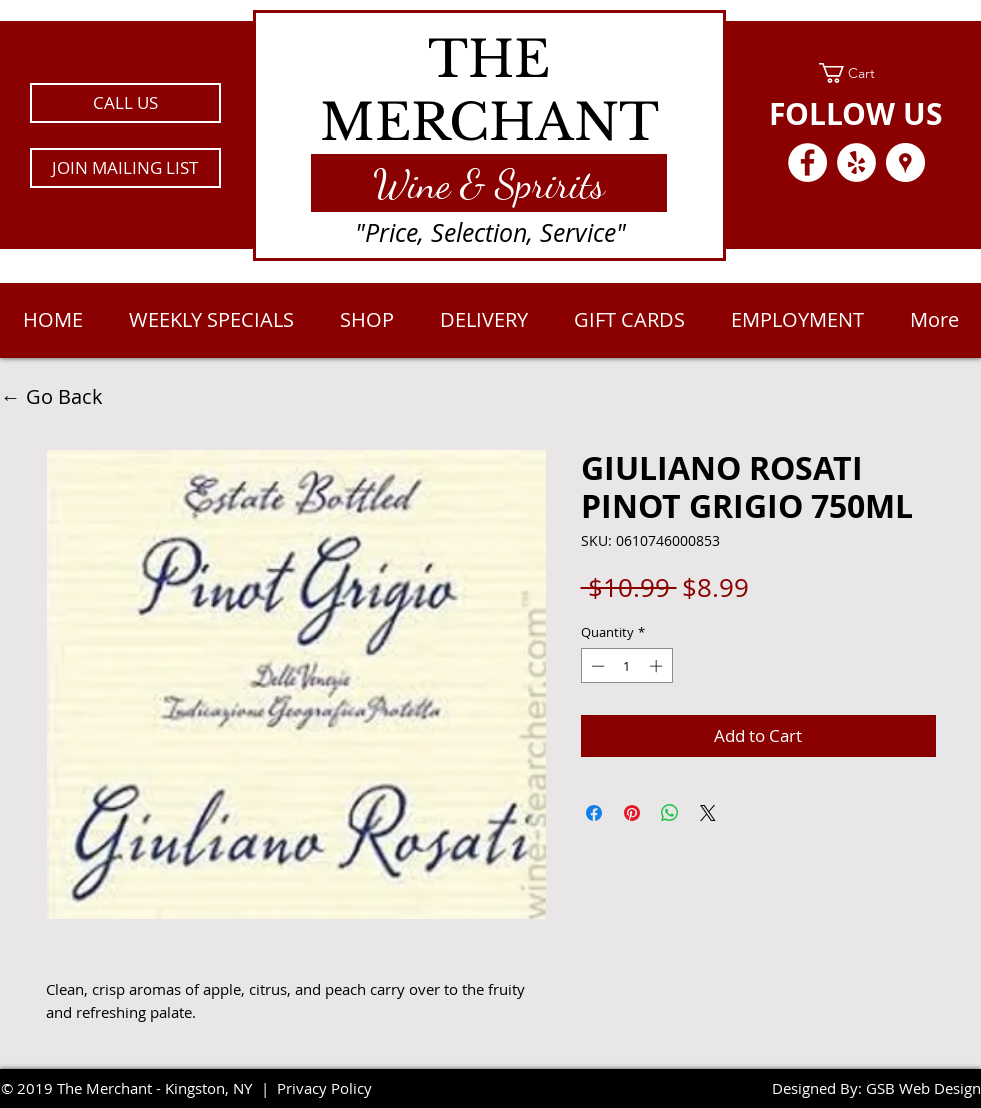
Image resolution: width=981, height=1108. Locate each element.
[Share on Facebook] (594, 813)
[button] (125, 168)
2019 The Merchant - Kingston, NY (134, 1088)
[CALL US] (125, 103)
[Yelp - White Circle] (856, 162)
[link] (856, 73)
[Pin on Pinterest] (632, 813)
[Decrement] (596, 666)
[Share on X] (708, 813)
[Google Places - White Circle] (905, 162)
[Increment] (658, 666)
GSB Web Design (923, 1088)
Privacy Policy (324, 1088)
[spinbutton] (626, 666)
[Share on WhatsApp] (670, 813)
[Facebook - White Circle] (807, 162)
